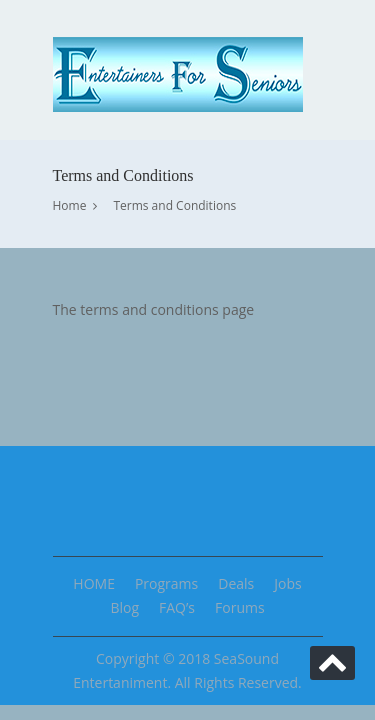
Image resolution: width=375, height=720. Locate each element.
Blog (124, 607)
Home (70, 205)
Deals (236, 583)
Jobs (287, 583)
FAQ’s (177, 607)
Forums (240, 607)
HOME (94, 583)
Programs (166, 583)
